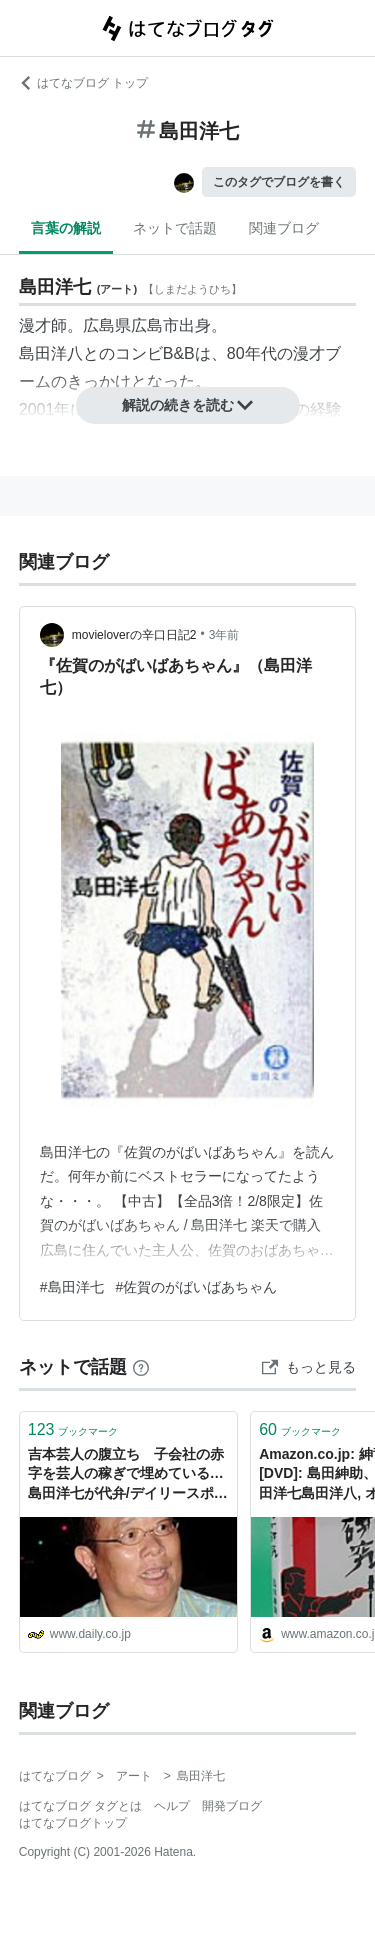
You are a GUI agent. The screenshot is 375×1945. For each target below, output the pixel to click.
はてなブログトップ (73, 1823)
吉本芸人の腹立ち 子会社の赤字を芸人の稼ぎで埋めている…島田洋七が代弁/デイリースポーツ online (128, 1475)
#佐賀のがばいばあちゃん (197, 1287)
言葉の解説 (66, 228)
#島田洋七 (72, 1287)
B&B (179, 353)
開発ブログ (232, 1806)
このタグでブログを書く (279, 182)
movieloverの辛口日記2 (134, 635)
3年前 (224, 635)
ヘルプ (172, 1806)
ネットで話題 (175, 228)
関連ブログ (284, 228)
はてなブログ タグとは (80, 1806)
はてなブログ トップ (83, 83)
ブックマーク (73, 1429)
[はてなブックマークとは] (141, 1367)
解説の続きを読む (188, 405)
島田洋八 (51, 353)
